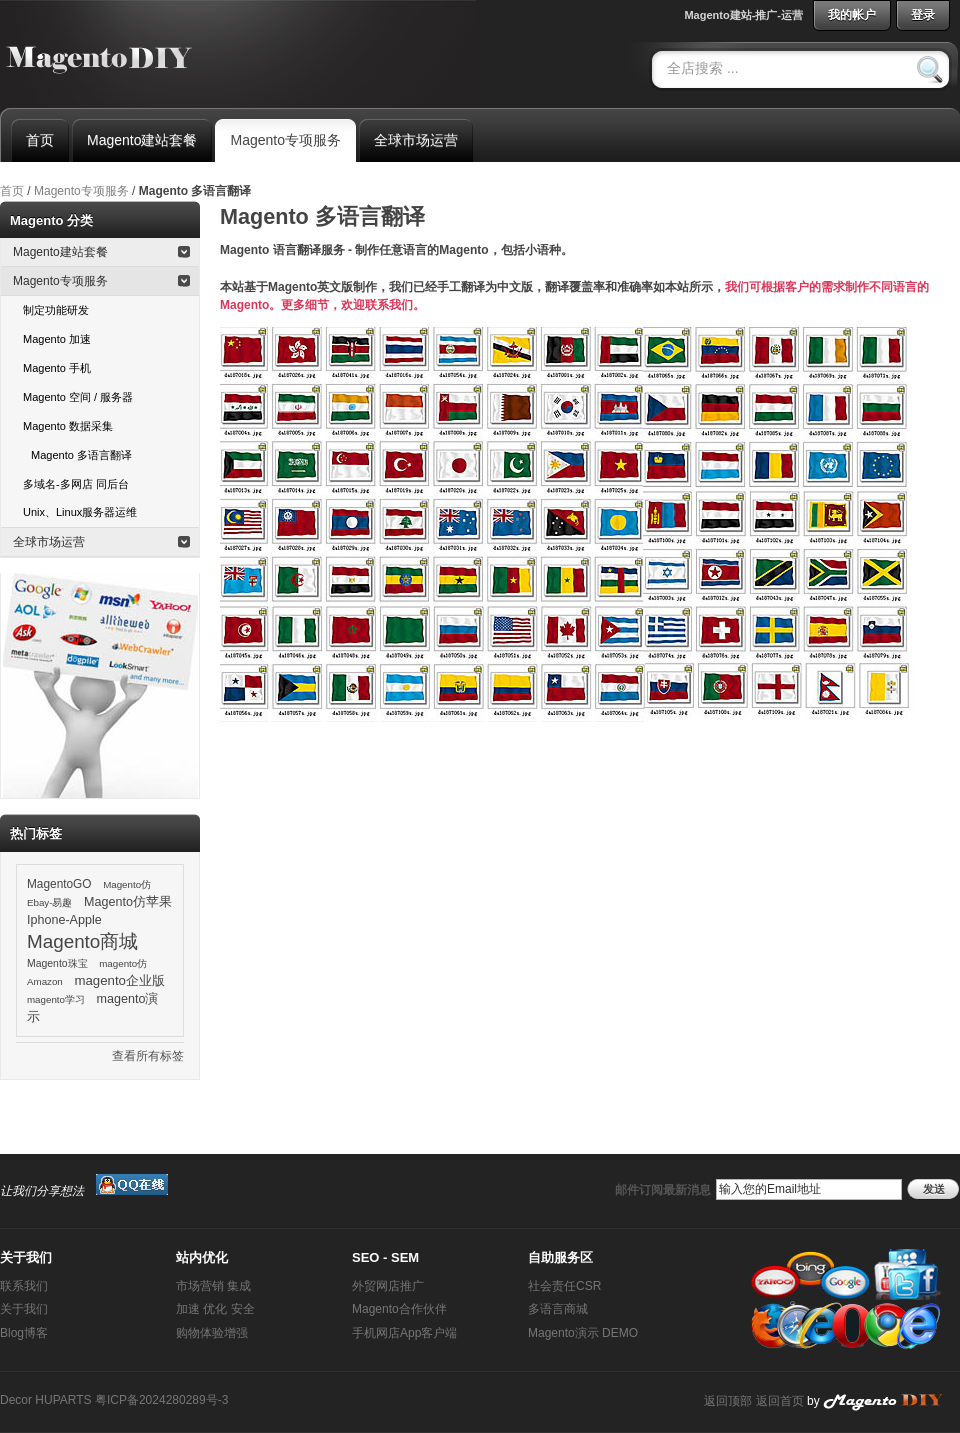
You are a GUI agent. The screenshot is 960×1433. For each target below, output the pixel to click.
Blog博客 (24, 1333)
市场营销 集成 (213, 1286)
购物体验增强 (212, 1333)
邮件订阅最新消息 (663, 1190)
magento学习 (56, 999)
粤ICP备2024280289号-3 (161, 1400)
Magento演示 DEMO (583, 1333)
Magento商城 (82, 941)
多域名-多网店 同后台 (76, 484)
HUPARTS (63, 1400)
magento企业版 (119, 980)
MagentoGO (59, 884)
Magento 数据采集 (68, 426)
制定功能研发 (56, 310)
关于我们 (24, 1309)
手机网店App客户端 (404, 1333)
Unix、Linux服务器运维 (80, 512)
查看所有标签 (148, 1056)
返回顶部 (728, 1401)
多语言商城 (558, 1309)
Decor (16, 1400)
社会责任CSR (564, 1286)
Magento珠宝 (57, 963)
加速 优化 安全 (215, 1309)
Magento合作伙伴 (399, 1309)
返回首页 (780, 1401)
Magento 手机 (57, 368)
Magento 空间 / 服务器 (78, 397)
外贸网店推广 (388, 1286)
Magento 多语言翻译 (81, 455)
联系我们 (24, 1286)
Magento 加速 (57, 339)
